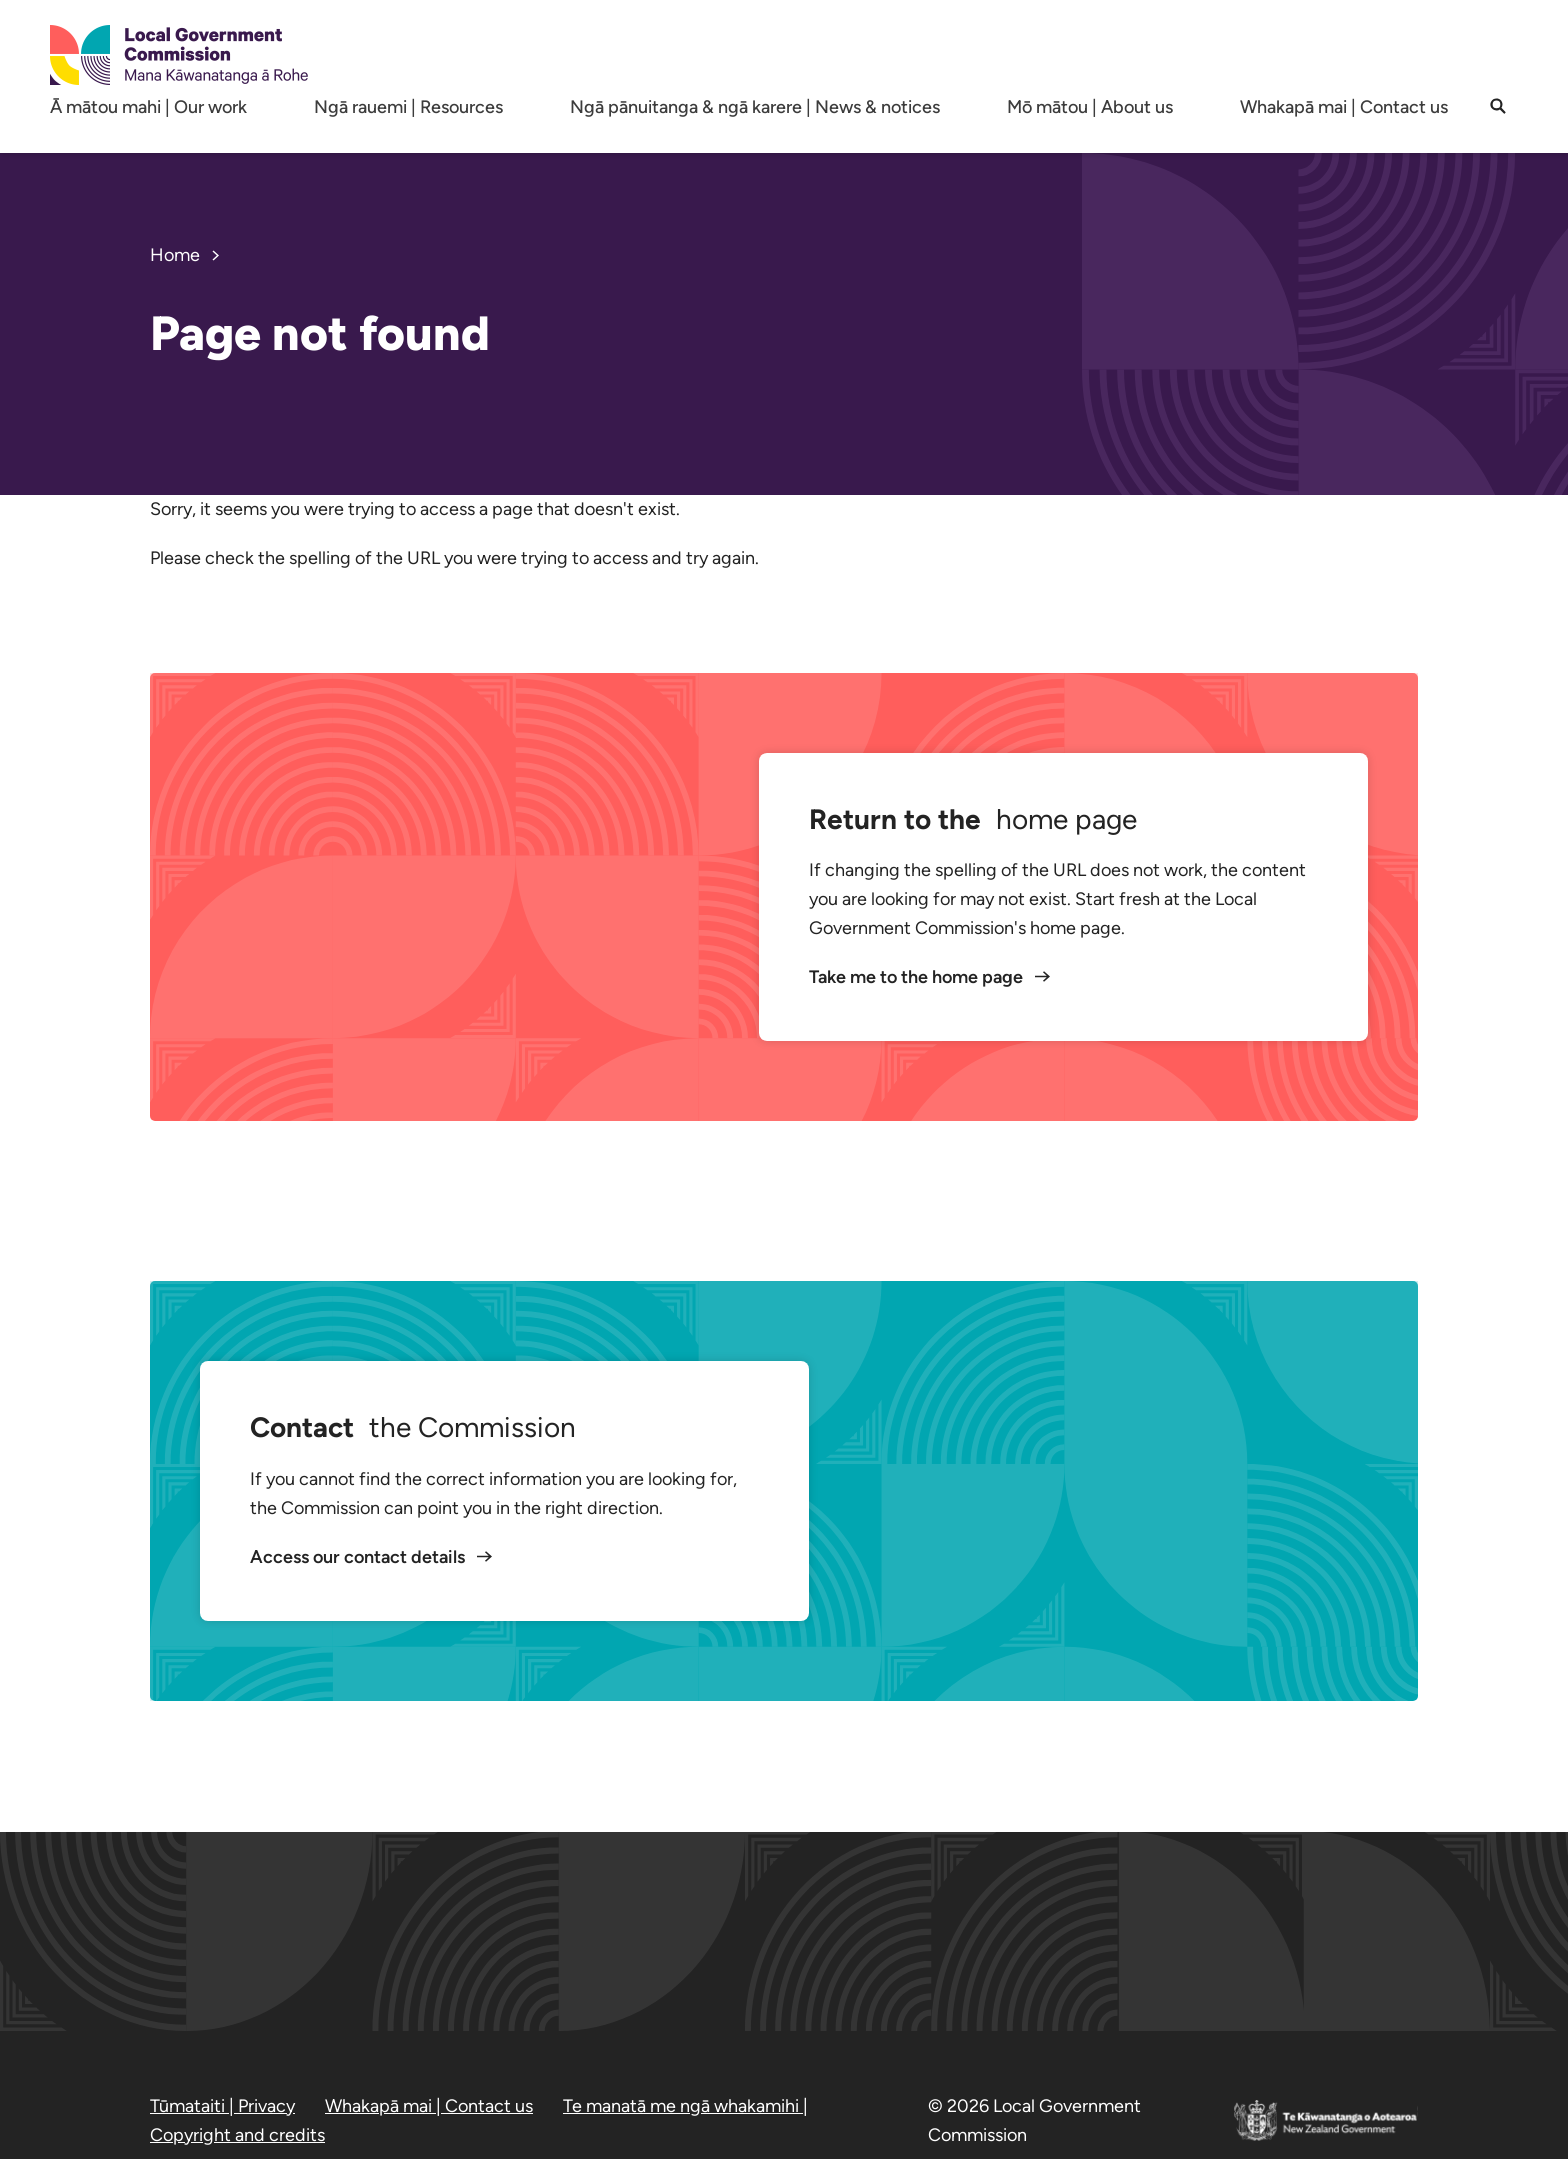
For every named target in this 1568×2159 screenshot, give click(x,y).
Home (175, 255)
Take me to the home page (918, 977)
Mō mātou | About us (1090, 107)
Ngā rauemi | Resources (408, 107)
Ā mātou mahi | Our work (148, 107)
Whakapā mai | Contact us (1344, 107)
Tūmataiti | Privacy (222, 2106)
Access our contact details (359, 1557)
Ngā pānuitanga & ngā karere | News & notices (755, 107)
